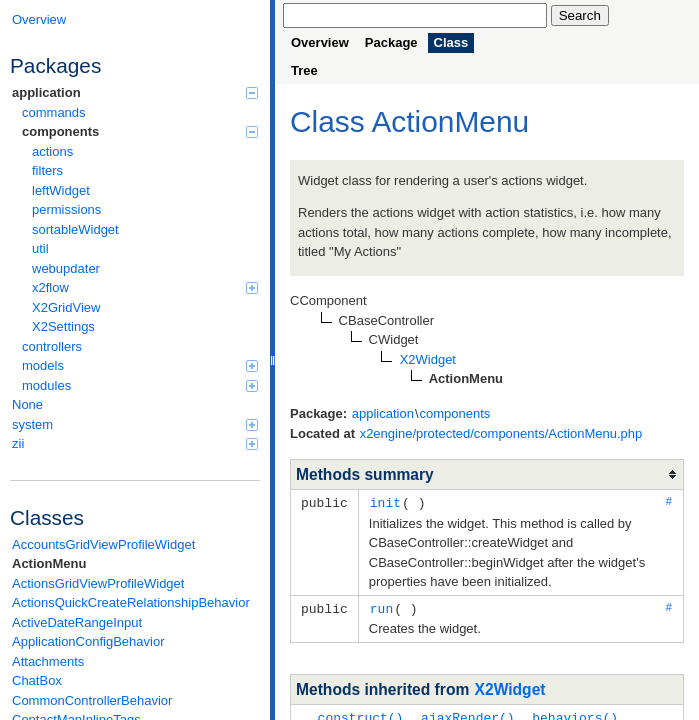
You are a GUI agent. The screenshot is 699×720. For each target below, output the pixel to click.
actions (52, 151)
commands (54, 112)
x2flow (145, 287)
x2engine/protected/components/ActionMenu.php (501, 433)
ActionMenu (49, 563)
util (40, 248)
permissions (66, 209)
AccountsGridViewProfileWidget (103, 544)
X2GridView (66, 307)
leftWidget (61, 190)
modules (140, 385)
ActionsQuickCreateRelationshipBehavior (131, 602)
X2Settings (63, 326)
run (381, 607)
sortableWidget (75, 229)
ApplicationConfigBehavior (88, 641)
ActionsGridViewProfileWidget (98, 583)
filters (47, 170)
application (135, 92)
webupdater (66, 268)
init (385, 502)
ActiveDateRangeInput (77, 622)
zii (135, 443)
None (27, 404)
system (135, 424)
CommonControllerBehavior (92, 700)
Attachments (48, 661)
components (140, 131)
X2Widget (510, 687)
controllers (52, 346)
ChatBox (37, 680)
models (140, 365)
